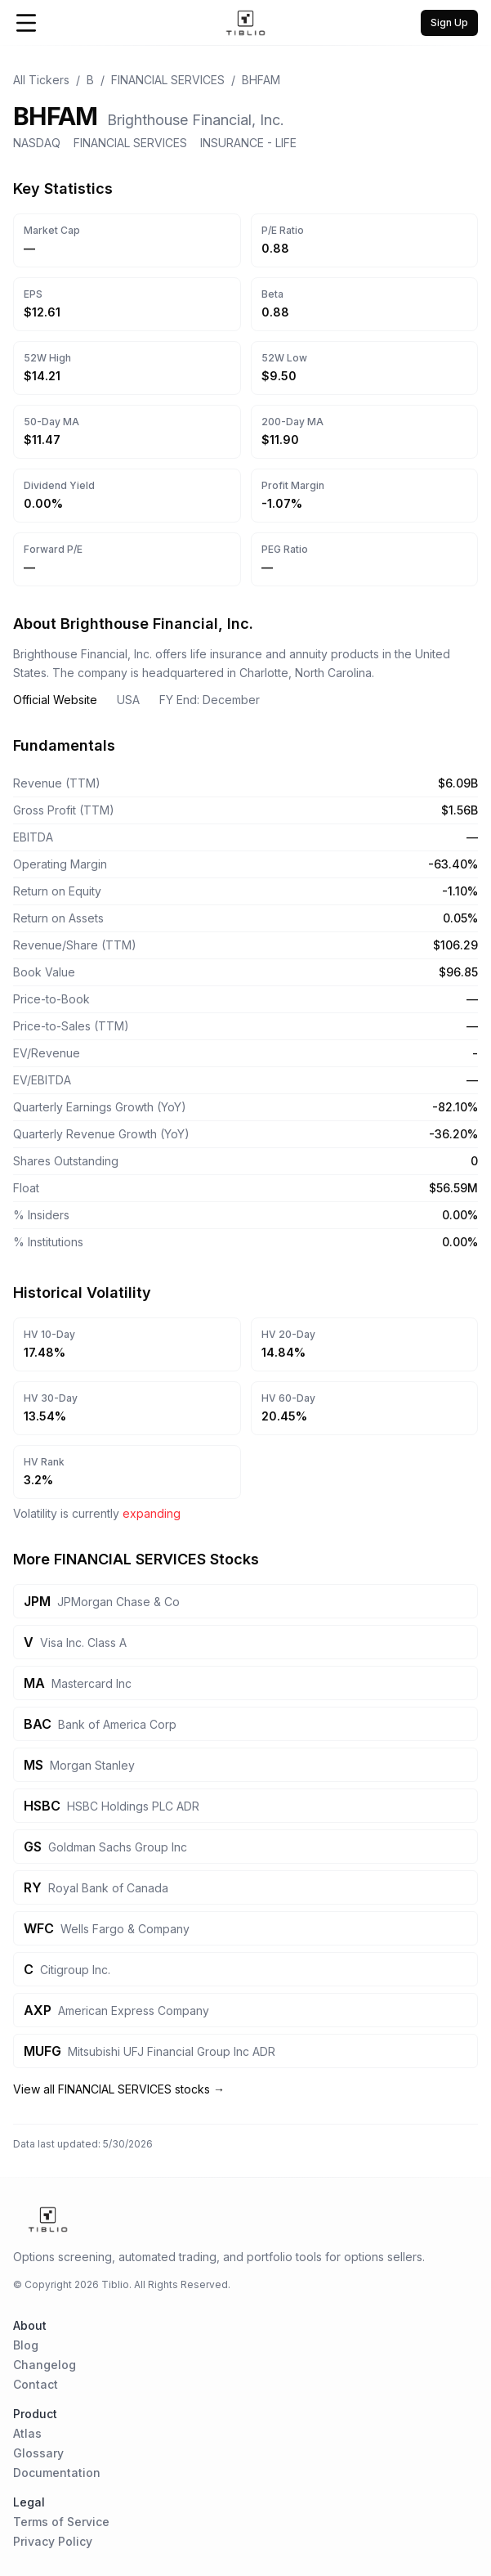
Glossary (38, 2453)
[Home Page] (245, 23)
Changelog (44, 2365)
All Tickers (41, 80)
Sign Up (449, 22)
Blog (25, 2345)
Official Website (55, 700)
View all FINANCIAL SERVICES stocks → (119, 2089)
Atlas (27, 2433)
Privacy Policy (52, 2541)
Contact (35, 2384)
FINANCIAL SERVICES (168, 80)
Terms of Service (61, 2522)
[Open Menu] (26, 23)
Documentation (56, 2473)
